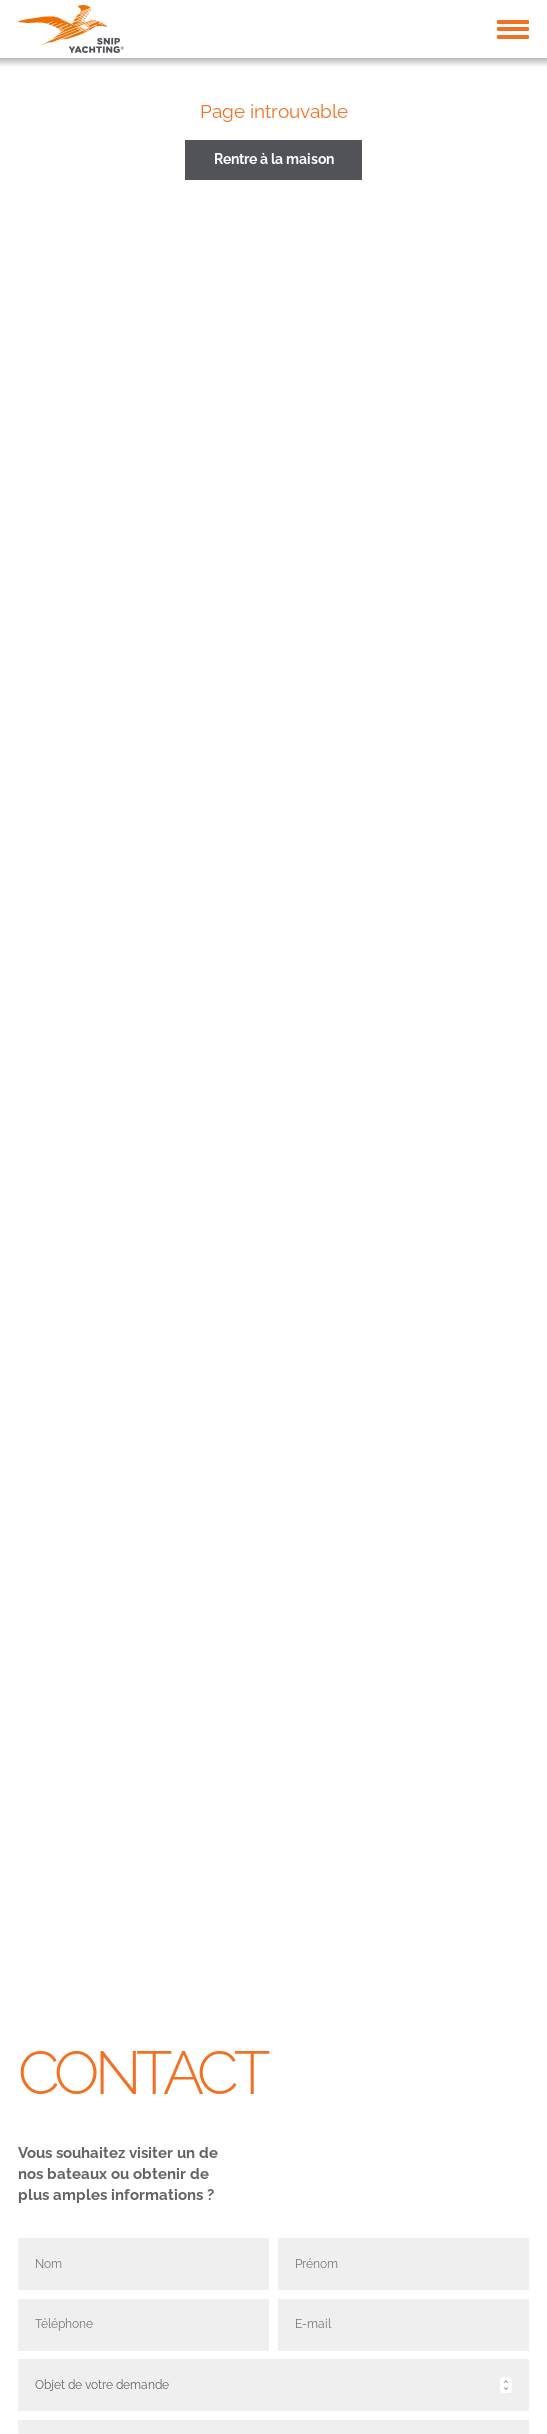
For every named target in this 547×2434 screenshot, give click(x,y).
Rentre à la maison (274, 159)
